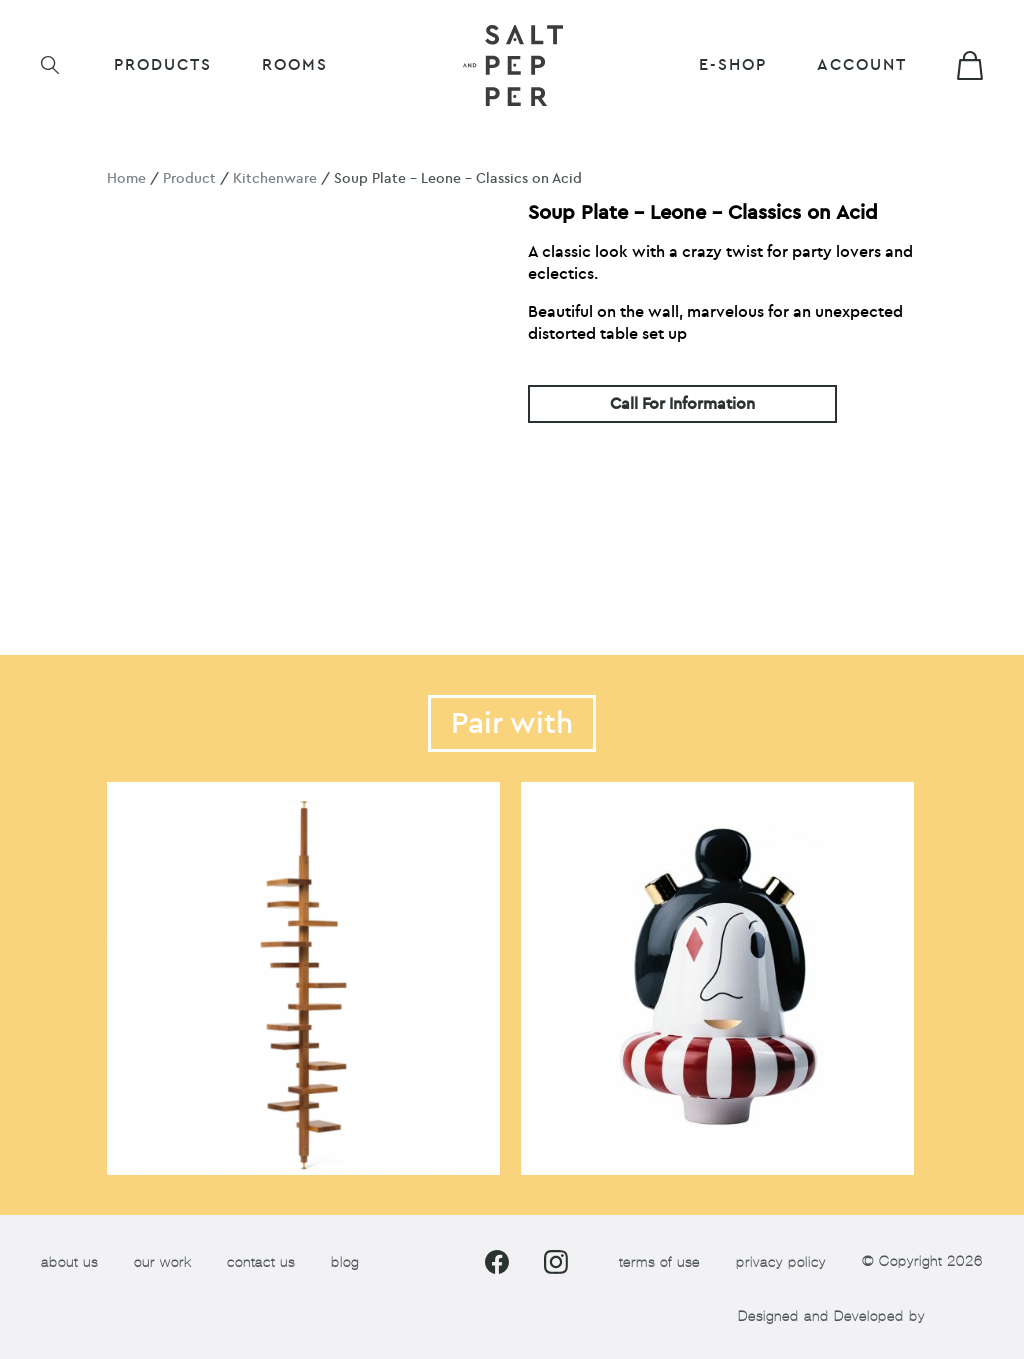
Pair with (512, 723)
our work (162, 1262)
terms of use (659, 1262)
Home (126, 178)
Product (189, 178)
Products (163, 65)
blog (345, 1262)
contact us (261, 1262)
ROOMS (295, 65)
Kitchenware (275, 178)
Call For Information (682, 404)
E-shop (733, 65)
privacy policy (781, 1262)
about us (69, 1262)
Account (862, 65)
